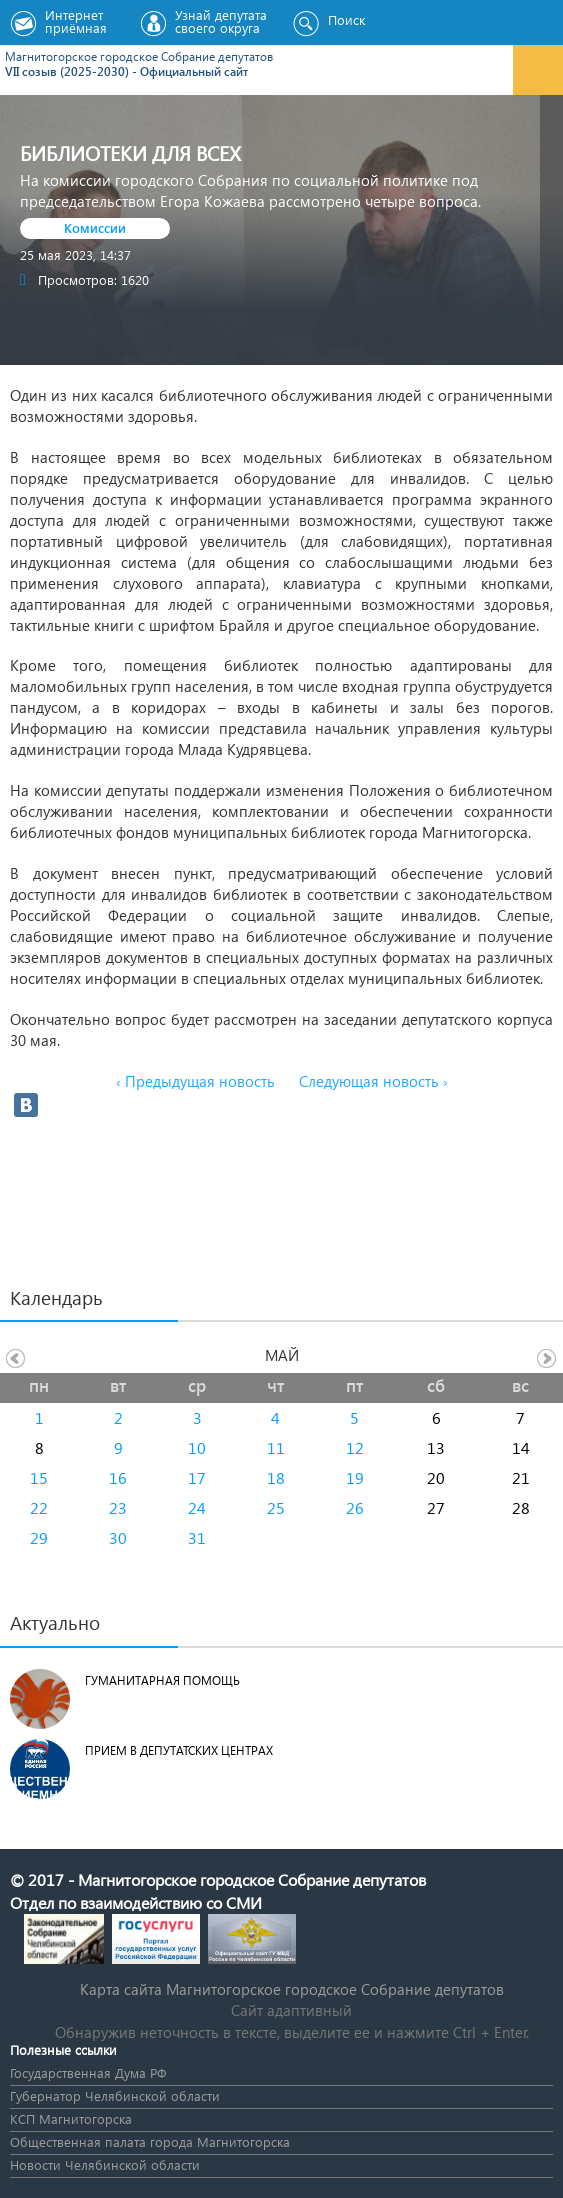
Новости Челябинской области (105, 2164)
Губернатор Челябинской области (115, 2095)
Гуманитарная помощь (162, 1680)
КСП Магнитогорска (71, 2118)
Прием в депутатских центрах (179, 1750)
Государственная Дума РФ (88, 2072)
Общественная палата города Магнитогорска (150, 2141)
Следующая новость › (373, 1081)
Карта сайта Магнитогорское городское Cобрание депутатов (292, 1989)
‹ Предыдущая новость (195, 1081)
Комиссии (95, 227)
